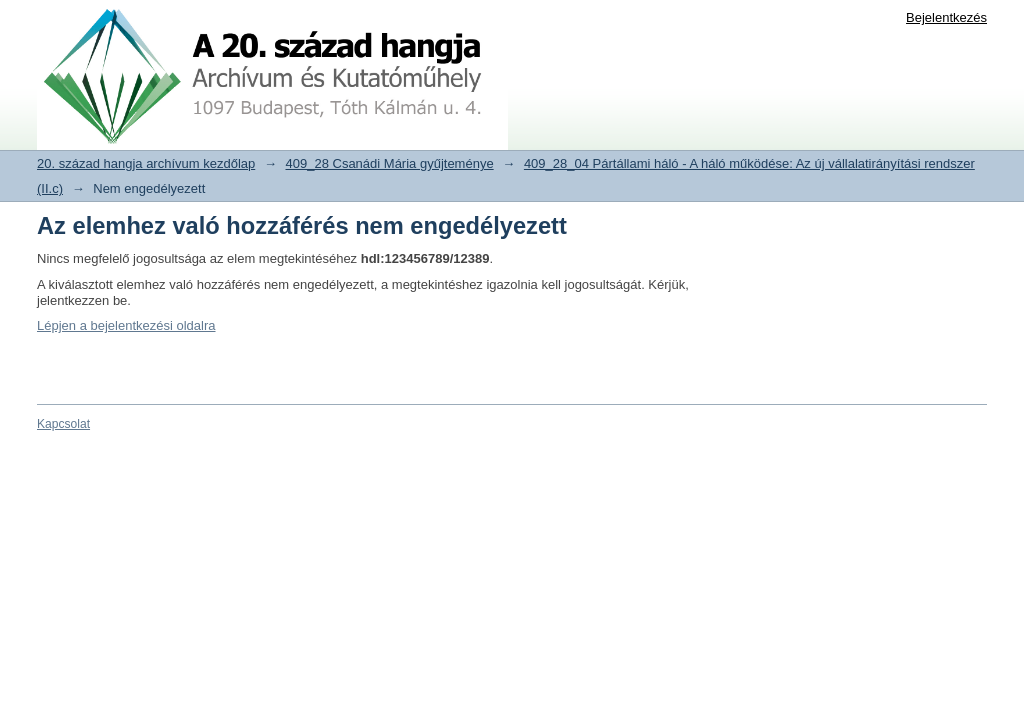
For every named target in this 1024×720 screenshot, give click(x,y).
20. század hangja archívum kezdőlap (146, 163)
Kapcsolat (63, 424)
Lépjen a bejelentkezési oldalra (126, 325)
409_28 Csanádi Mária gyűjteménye (390, 163)
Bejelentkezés (946, 17)
